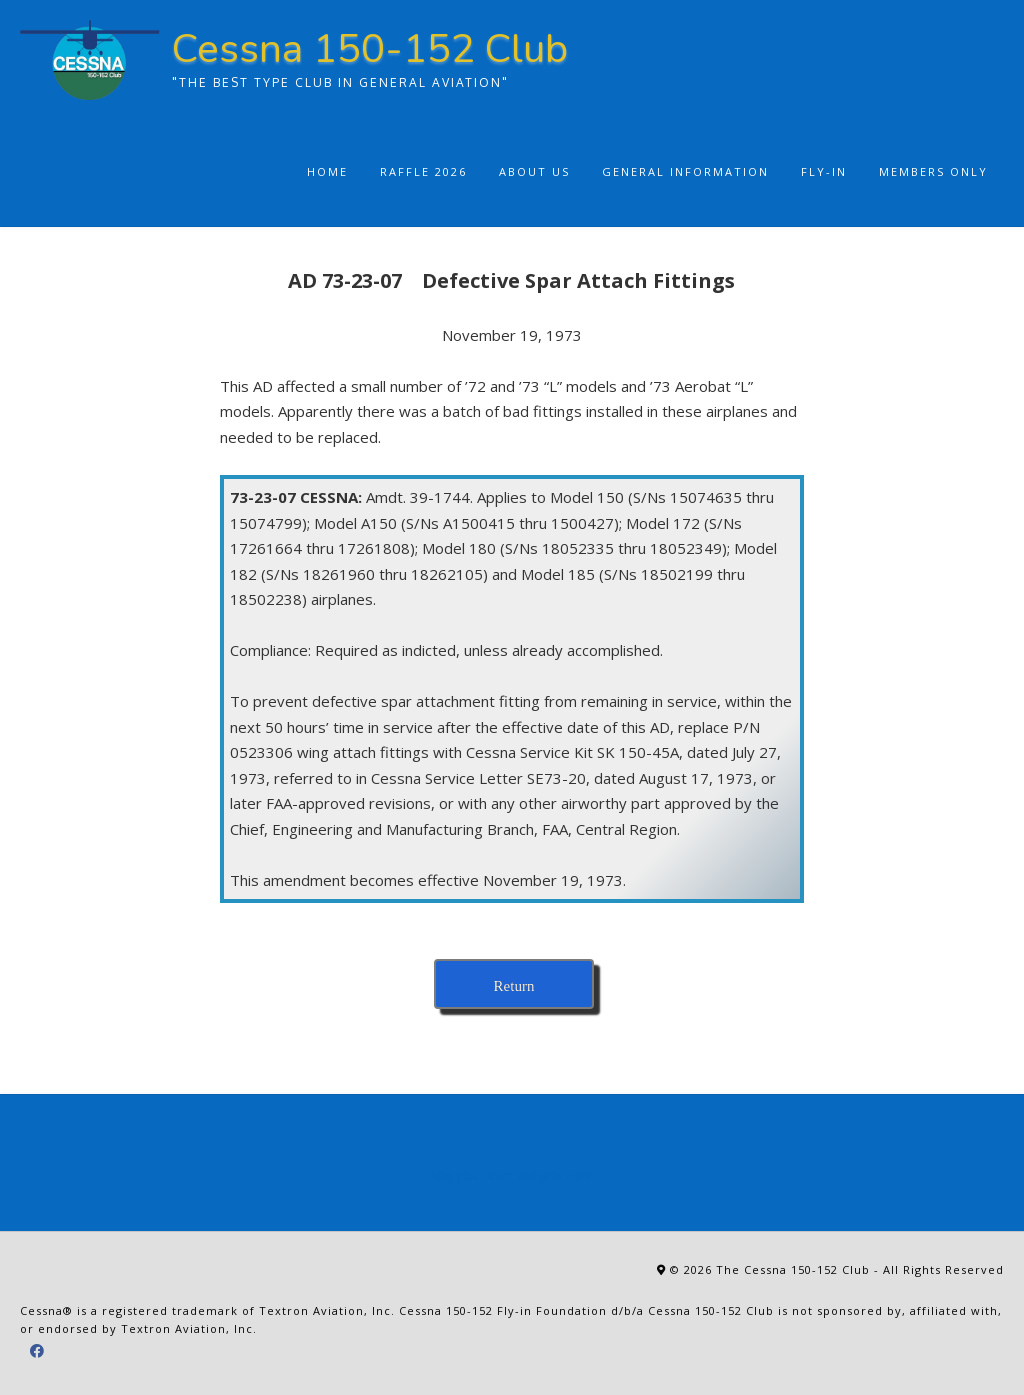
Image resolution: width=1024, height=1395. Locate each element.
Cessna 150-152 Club (370, 49)
